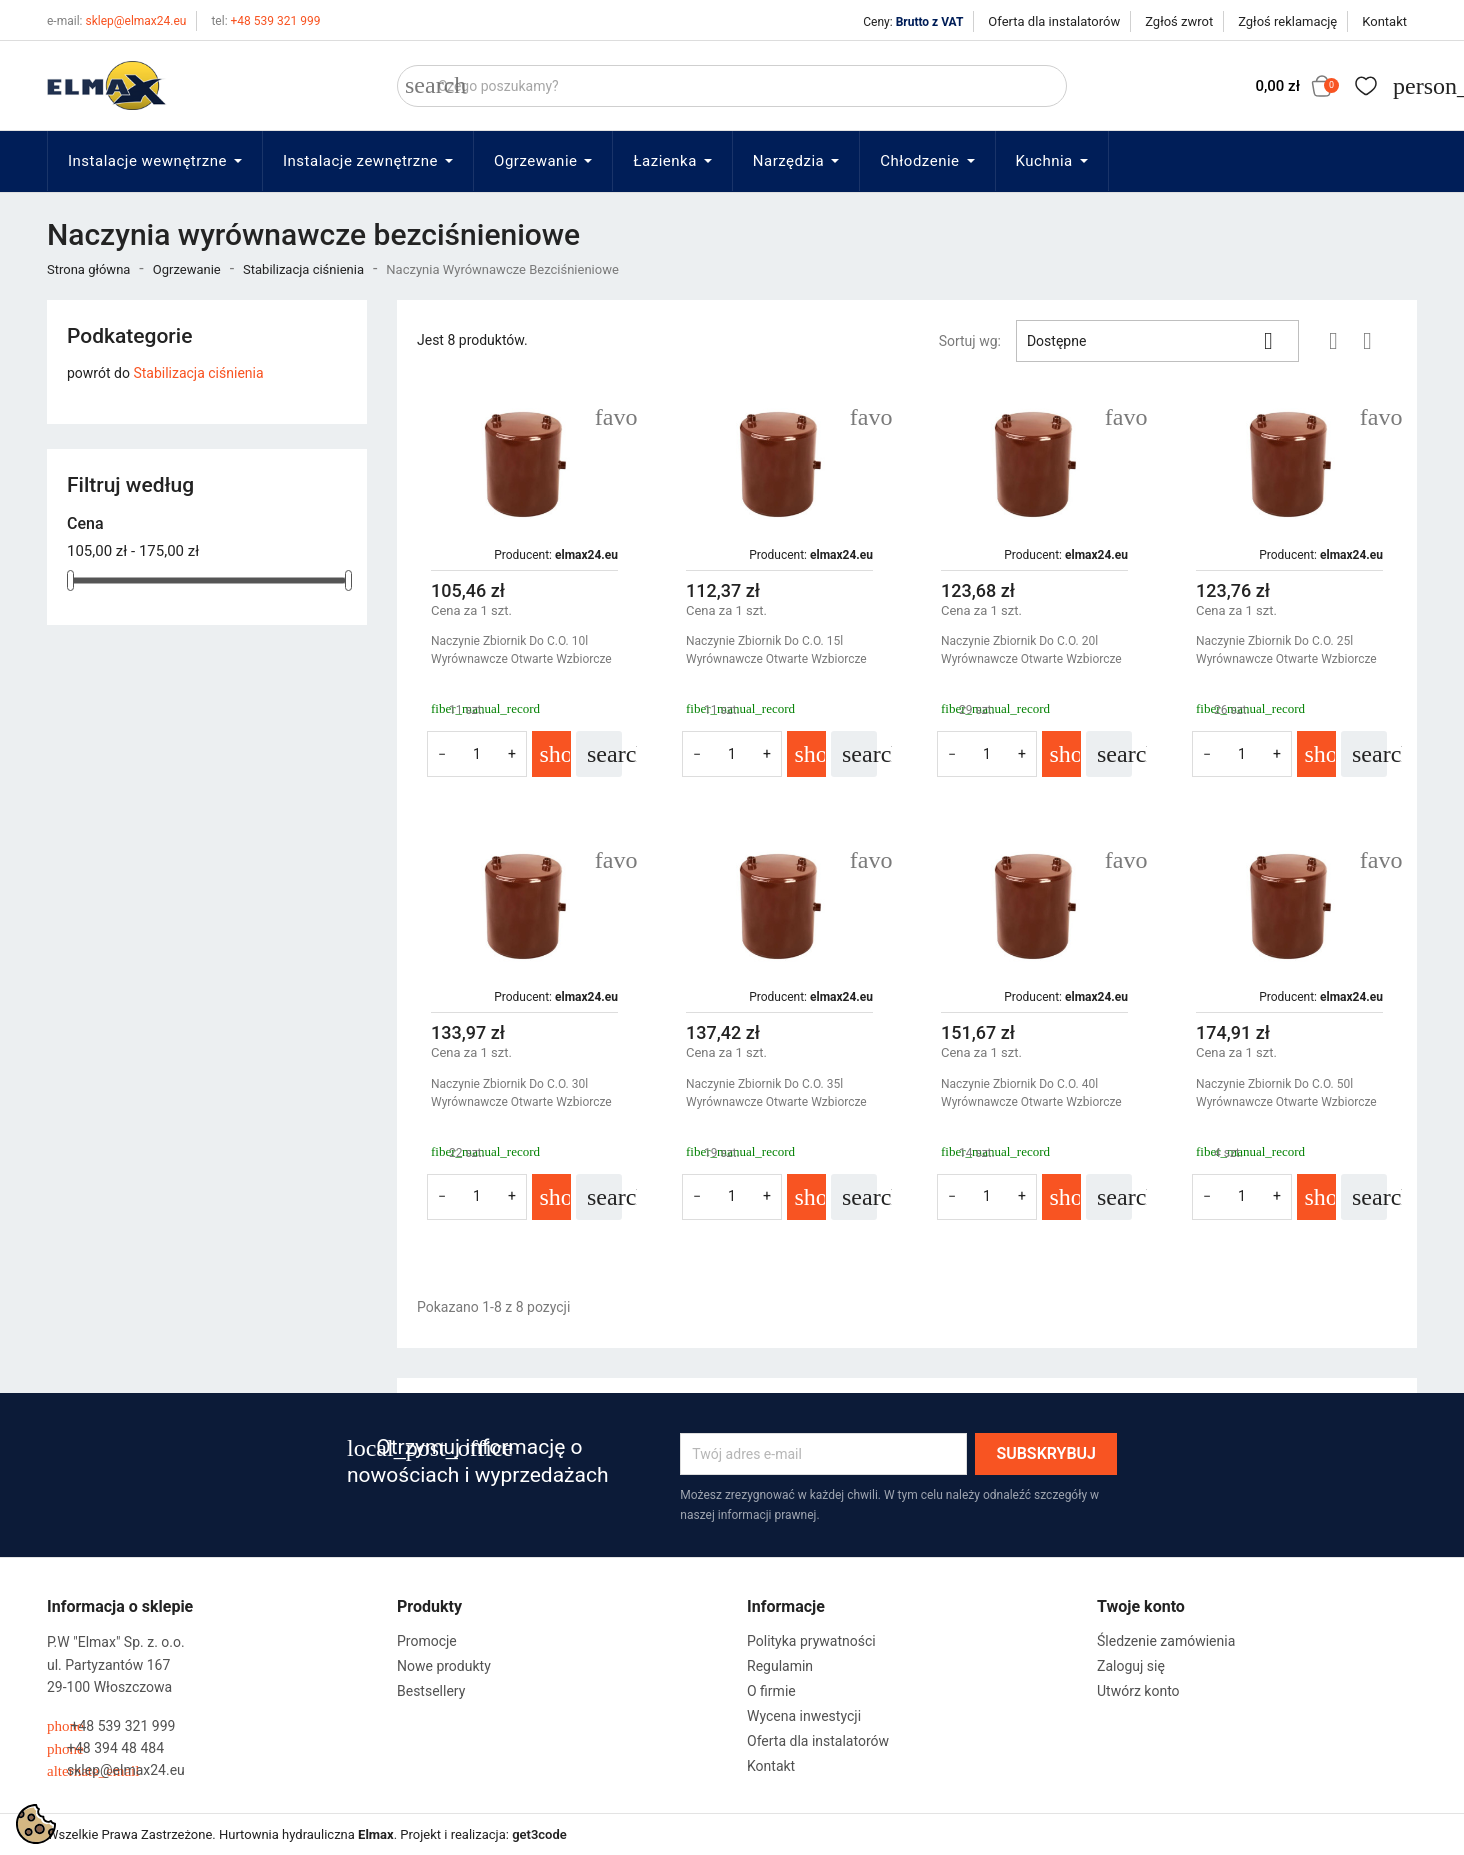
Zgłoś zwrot (1179, 21)
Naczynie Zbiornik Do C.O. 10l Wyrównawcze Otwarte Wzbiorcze (521, 650)
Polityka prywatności (811, 1641)
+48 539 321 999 (265, 21)
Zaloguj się (1131, 1666)
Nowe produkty (444, 1666)
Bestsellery (431, 1691)
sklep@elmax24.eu (116, 21)
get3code (539, 1834)
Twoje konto (1141, 1606)
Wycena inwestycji (804, 1716)
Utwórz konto (1138, 1691)
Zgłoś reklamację (1287, 21)
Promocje (427, 1641)
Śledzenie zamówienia (1166, 1641)
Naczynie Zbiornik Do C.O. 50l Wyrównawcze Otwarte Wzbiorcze (1286, 1093)
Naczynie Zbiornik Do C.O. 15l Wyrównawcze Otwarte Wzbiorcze (776, 650)
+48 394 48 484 (105, 1748)
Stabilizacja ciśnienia (198, 373)
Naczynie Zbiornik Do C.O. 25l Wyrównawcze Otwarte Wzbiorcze (1286, 650)
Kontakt (1384, 21)
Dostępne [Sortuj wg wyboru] (1157, 341)
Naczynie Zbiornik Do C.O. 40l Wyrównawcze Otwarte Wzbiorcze (1031, 1093)
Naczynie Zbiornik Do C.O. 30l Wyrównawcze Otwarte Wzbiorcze (521, 1093)
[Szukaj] (732, 86)
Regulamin (780, 1666)
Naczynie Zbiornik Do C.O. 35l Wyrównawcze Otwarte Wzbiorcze (776, 1093)
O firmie (771, 1691)
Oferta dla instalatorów (1054, 21)
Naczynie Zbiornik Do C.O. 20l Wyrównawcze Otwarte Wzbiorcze (1031, 650)
